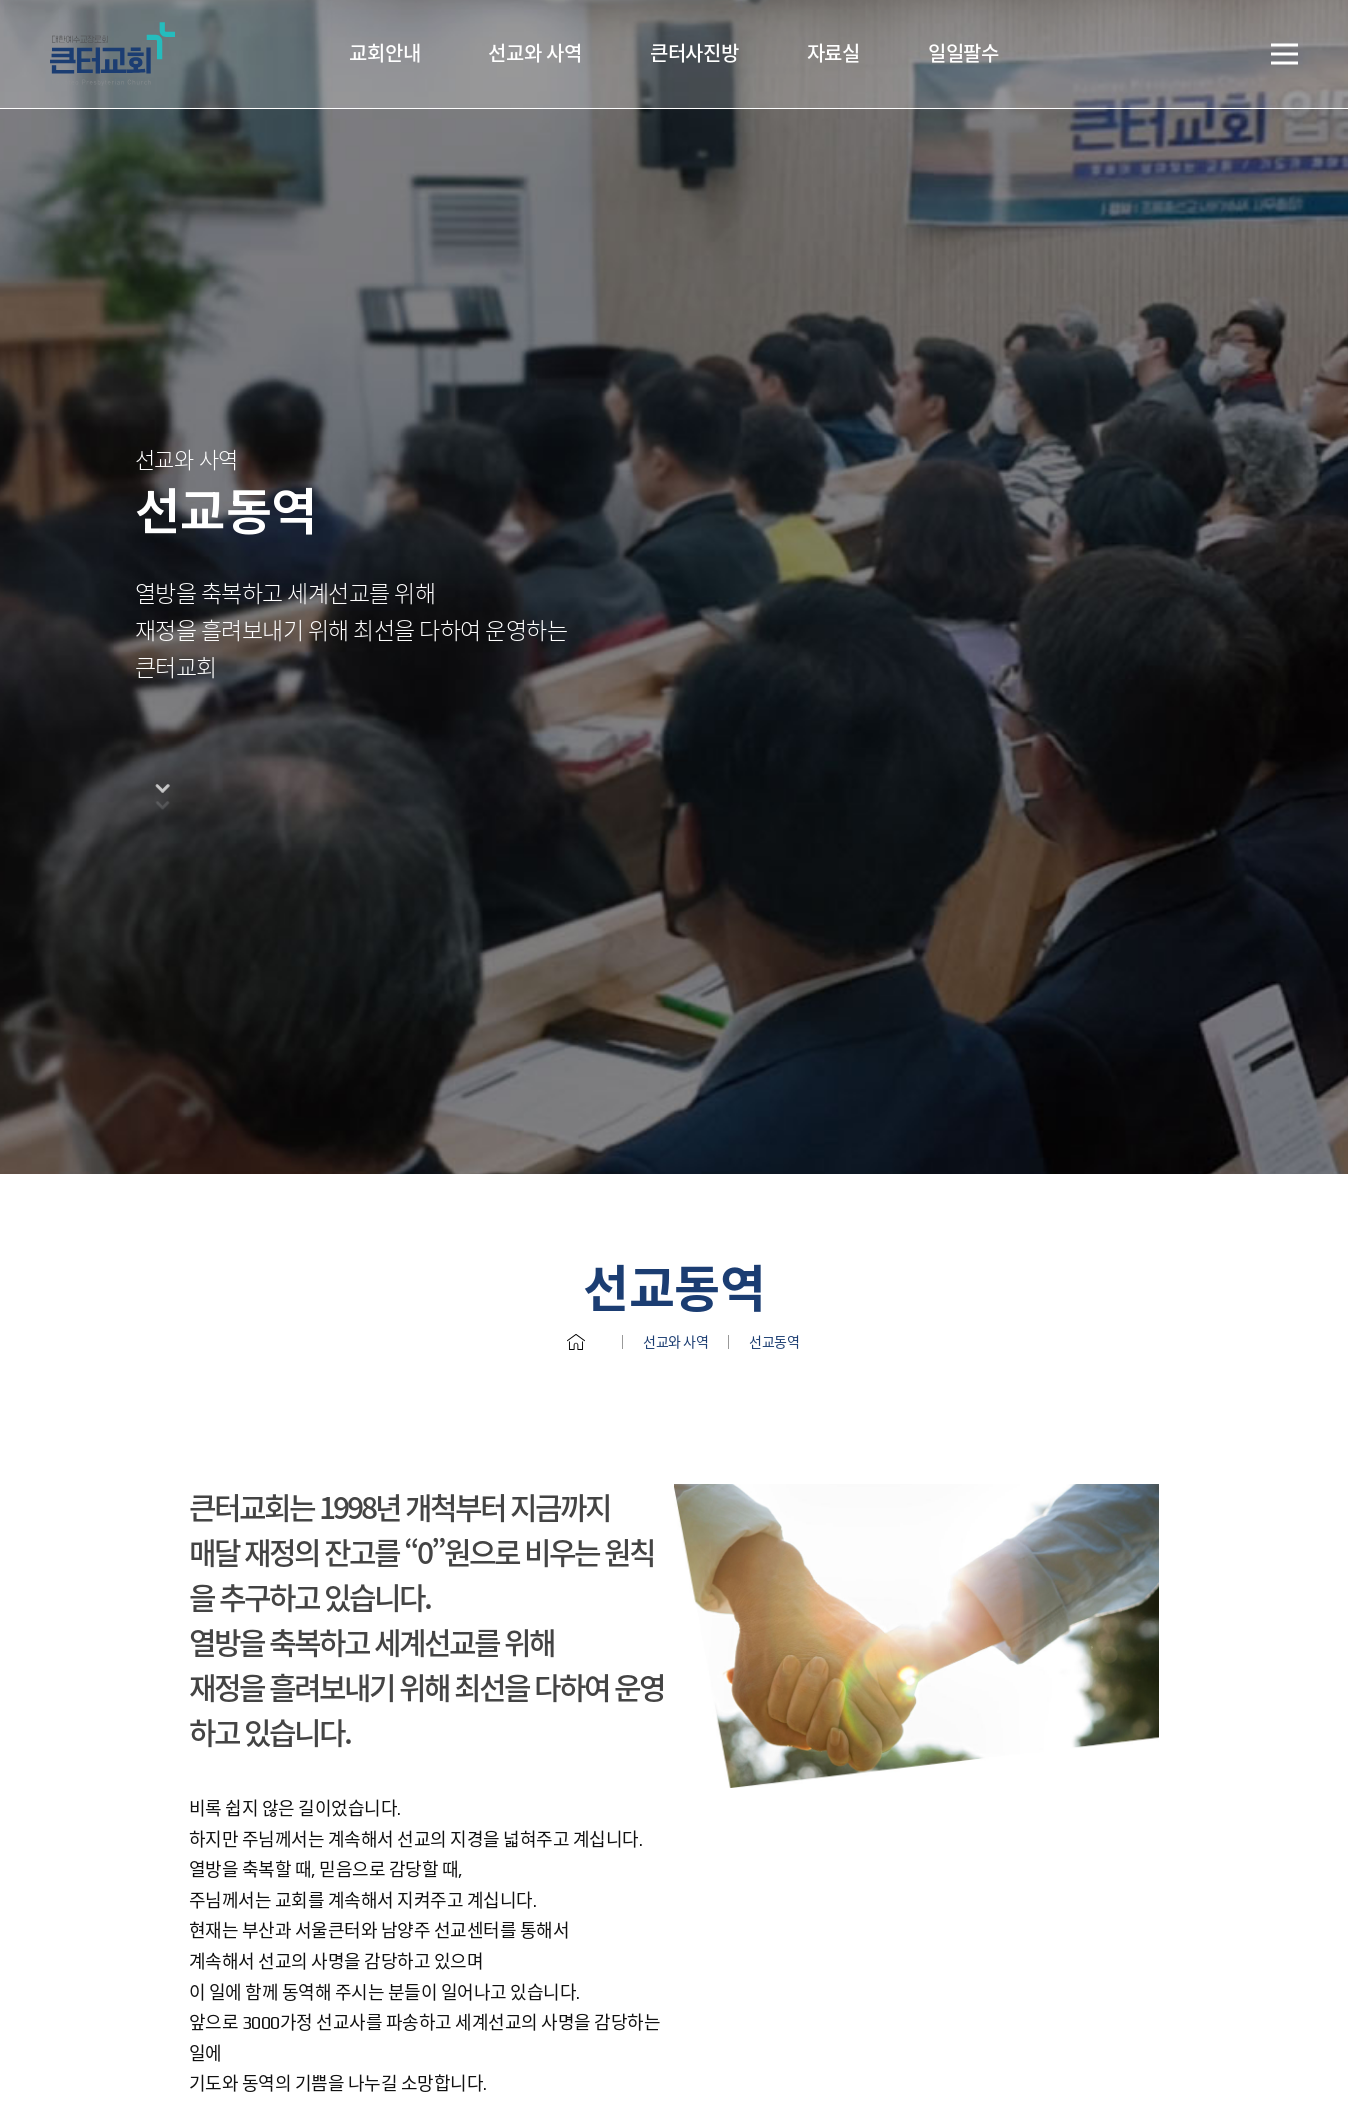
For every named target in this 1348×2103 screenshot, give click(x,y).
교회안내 (384, 53)
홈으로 (575, 959)
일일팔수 (963, 53)
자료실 (833, 53)
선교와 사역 (535, 53)
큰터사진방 (694, 53)
